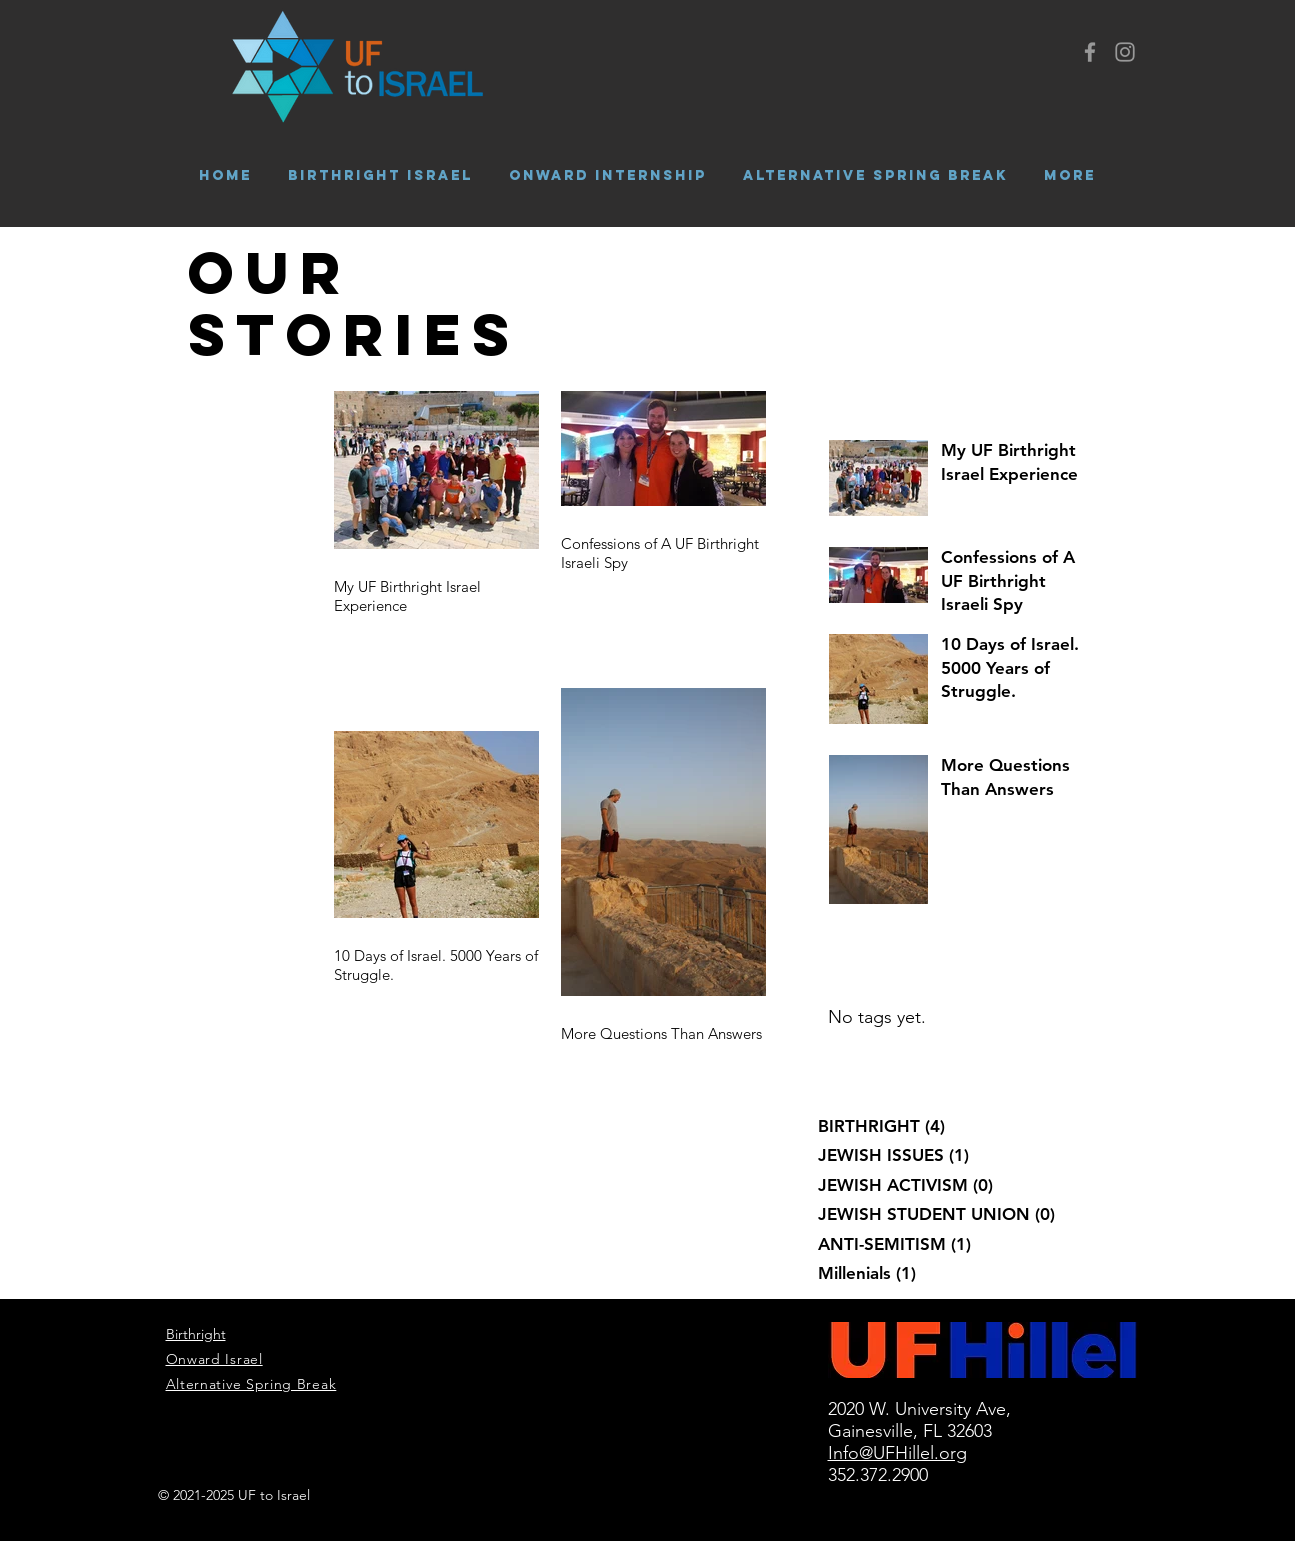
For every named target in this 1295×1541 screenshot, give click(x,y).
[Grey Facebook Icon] (1090, 52)
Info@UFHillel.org (897, 1453)
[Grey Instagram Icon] (1125, 52)
